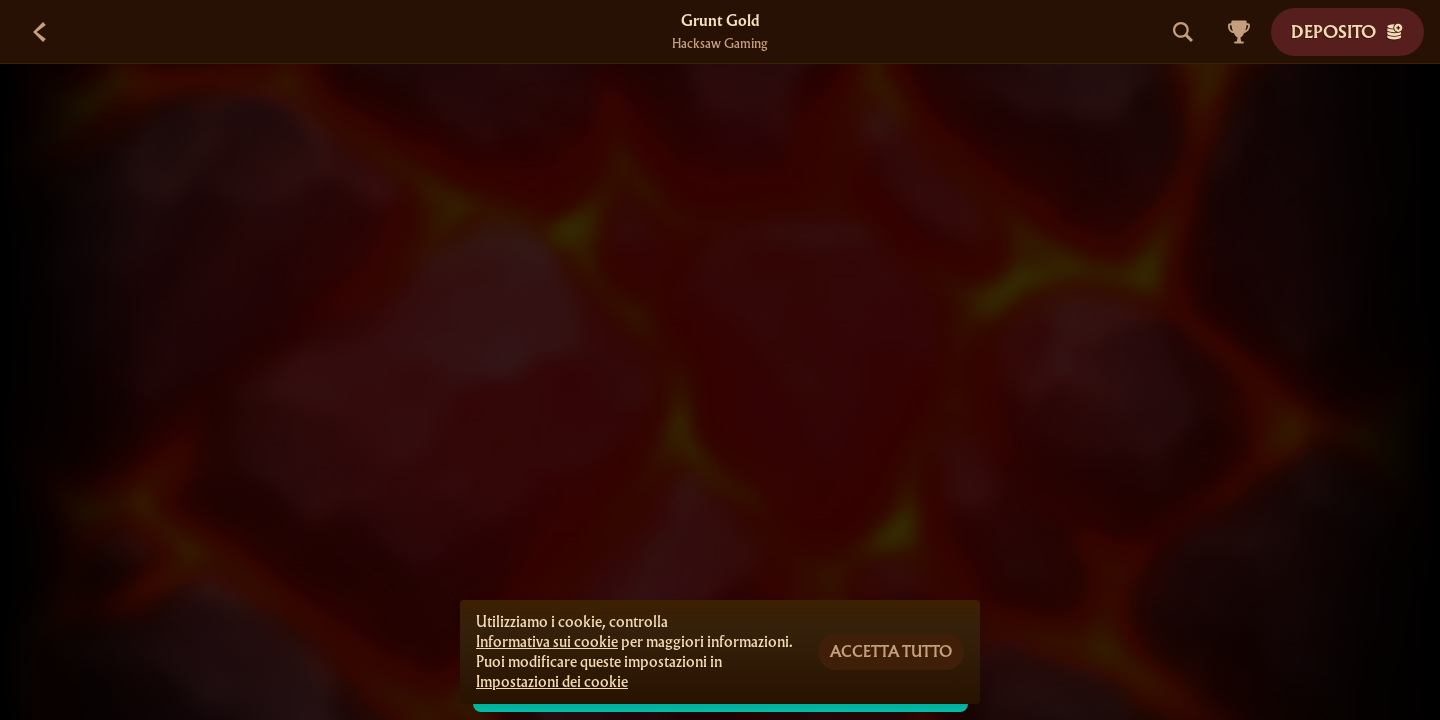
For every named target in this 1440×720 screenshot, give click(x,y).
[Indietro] (40, 32)
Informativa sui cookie (547, 642)
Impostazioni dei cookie (552, 682)
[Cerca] (1183, 32)
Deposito (1347, 31)
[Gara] (1239, 32)
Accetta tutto (891, 652)
